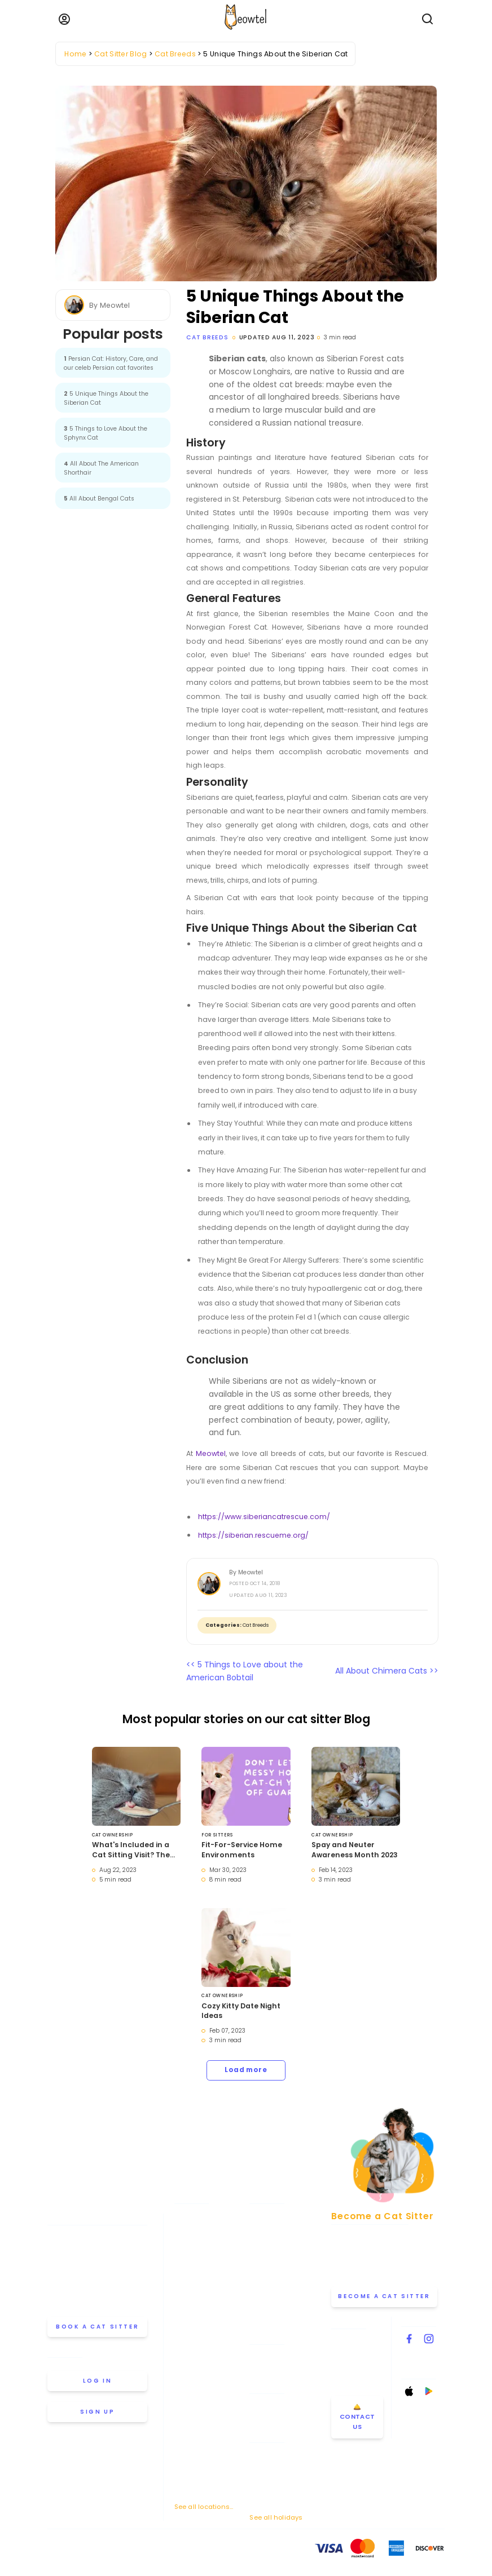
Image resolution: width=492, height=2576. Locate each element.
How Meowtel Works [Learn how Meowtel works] (281, 2229)
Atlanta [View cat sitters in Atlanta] (186, 2213)
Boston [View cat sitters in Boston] (185, 2245)
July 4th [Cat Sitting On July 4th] (262, 2466)
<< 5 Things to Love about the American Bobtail (244, 1671)
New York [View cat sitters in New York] (189, 2359)
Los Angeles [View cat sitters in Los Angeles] (194, 2326)
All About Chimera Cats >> (386, 1670)
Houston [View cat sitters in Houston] (187, 2311)
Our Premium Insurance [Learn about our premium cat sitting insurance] (270, 2284)
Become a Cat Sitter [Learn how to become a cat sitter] (383, 2300)
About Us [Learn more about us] (264, 2213)
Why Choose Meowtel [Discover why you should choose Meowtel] (284, 2262)
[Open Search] (428, 19)
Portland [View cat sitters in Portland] (188, 2424)
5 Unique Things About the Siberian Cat (106, 398)
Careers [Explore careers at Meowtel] (262, 2321)
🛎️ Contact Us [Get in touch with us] (357, 2424)
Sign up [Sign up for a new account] (98, 2412)
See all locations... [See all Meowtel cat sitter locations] (203, 2506)
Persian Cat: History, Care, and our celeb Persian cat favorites (111, 363)
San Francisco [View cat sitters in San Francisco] (198, 2457)
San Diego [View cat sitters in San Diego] (191, 2440)
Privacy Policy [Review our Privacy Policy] (122, 2551)
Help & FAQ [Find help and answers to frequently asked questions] (267, 2353)
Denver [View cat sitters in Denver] (185, 2294)
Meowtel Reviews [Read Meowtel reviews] (277, 2305)
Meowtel (211, 1453)
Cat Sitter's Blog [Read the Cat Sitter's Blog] (275, 2370)
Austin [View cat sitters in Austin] (184, 2229)
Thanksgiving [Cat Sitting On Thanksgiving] (271, 2479)
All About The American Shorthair (101, 468)
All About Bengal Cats (99, 498)
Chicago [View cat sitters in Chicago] (188, 2262)
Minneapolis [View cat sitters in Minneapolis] (194, 2343)
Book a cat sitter (97, 2327)
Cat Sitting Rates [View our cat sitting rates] (277, 2246)
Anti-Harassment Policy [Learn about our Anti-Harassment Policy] (182, 2551)
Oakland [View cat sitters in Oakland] (188, 2375)
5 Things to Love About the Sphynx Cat (105, 433)
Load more (246, 2069)
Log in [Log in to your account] (97, 2381)
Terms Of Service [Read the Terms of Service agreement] (72, 2551)
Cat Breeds (207, 337)
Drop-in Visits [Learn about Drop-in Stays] (272, 2402)
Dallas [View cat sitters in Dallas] (185, 2278)
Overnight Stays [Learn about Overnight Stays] (275, 2419)
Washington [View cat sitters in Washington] (194, 2489)
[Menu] (64, 19)
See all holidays (275, 2516)
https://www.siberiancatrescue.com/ (264, 1516)
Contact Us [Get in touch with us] (352, 2328)
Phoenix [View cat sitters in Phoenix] (186, 2408)
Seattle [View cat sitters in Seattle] (185, 2473)
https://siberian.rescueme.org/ (253, 1535)
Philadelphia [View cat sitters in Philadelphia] (194, 2392)
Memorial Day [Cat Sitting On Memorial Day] (272, 2452)
